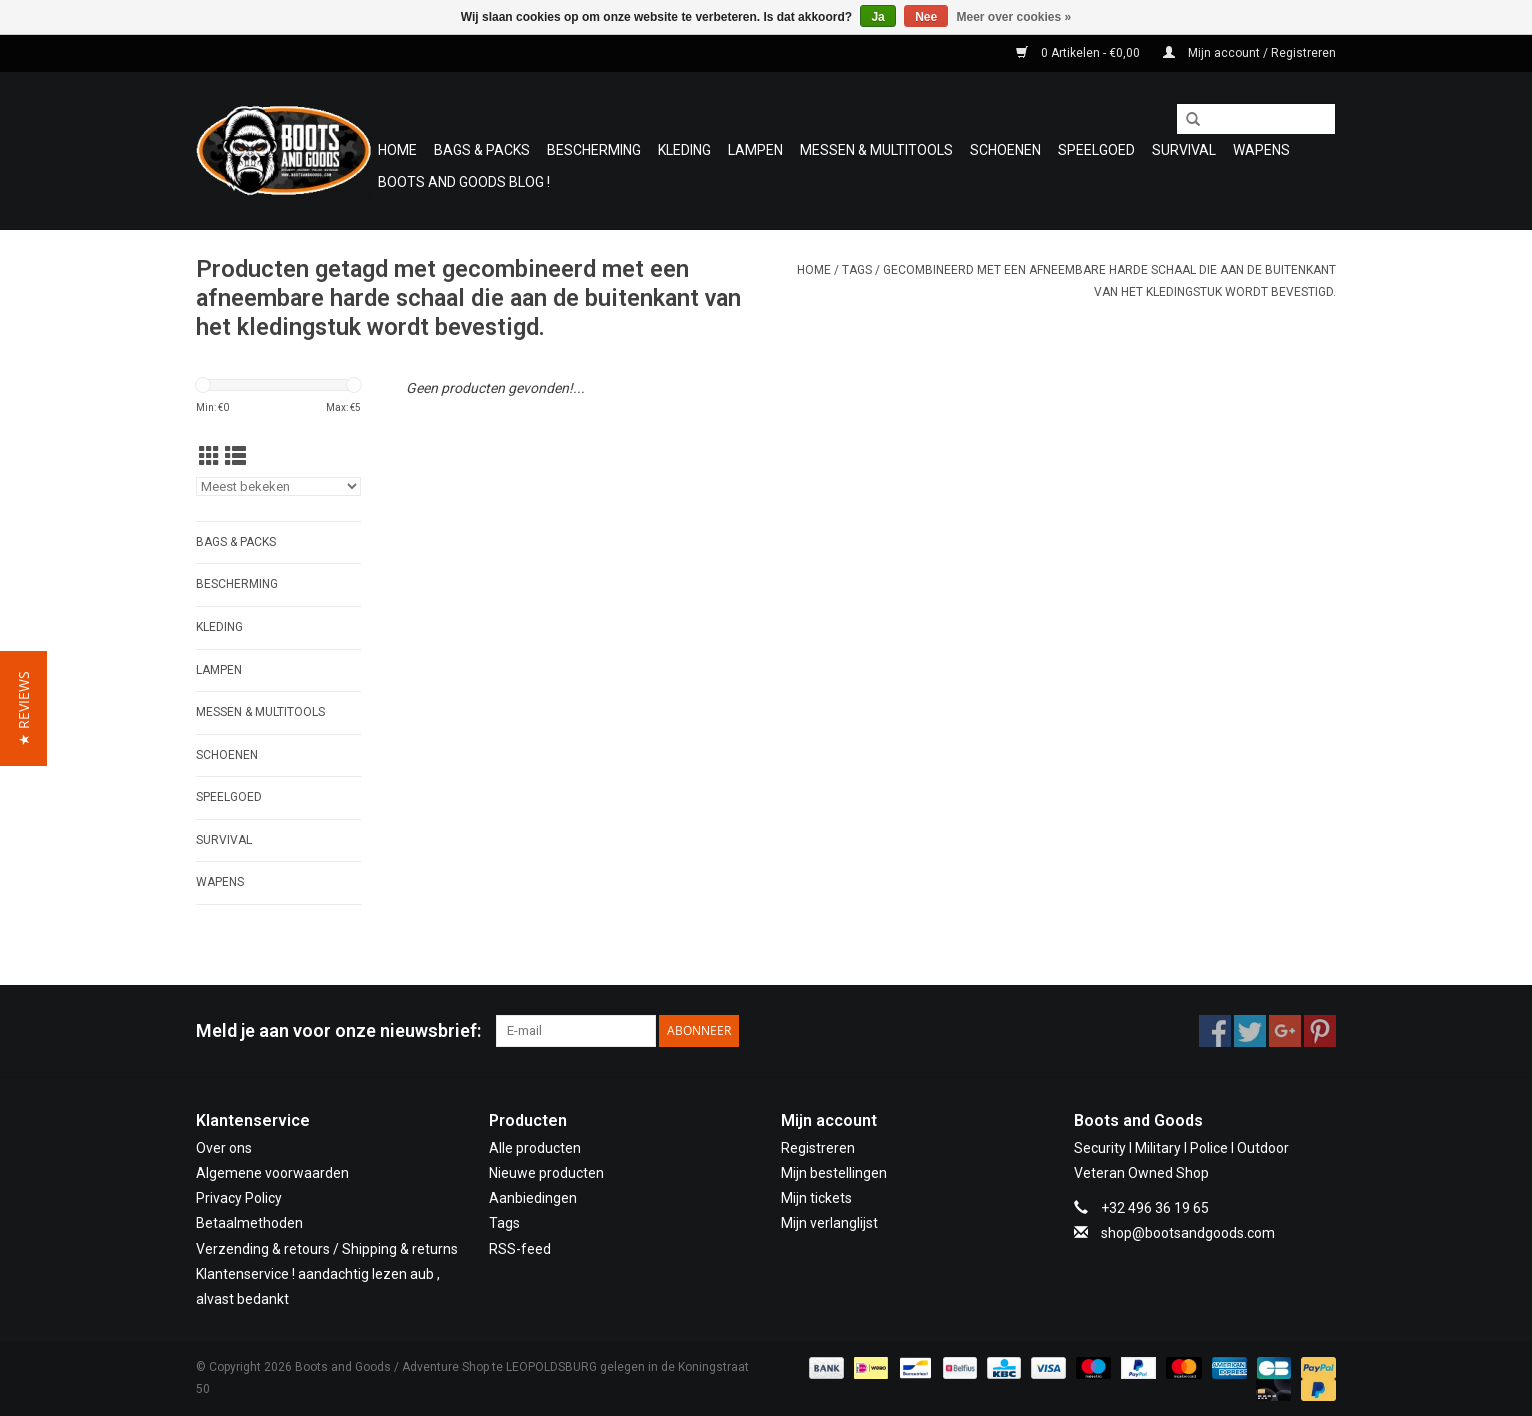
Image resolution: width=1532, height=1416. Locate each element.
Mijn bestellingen (834, 1173)
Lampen (755, 150)
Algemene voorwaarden (272, 1173)
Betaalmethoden (249, 1223)
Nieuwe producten (546, 1173)
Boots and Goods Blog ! (464, 182)
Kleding (684, 150)
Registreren (818, 1148)
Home (397, 150)
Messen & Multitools (876, 150)
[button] (23, 708)
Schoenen (1005, 150)
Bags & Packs (482, 150)
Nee (926, 17)
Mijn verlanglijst (829, 1223)
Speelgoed (1096, 150)
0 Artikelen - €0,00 (1079, 53)
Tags (857, 270)
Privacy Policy (239, 1198)
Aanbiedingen (533, 1198)
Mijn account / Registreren (1249, 53)
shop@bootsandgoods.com (1188, 1233)
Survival (1184, 150)
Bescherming (594, 150)
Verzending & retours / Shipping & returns (327, 1249)
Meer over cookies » (1014, 17)
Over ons (224, 1148)
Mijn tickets (816, 1198)
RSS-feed (520, 1249)
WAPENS (1261, 150)
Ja (877, 17)
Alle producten (535, 1148)
